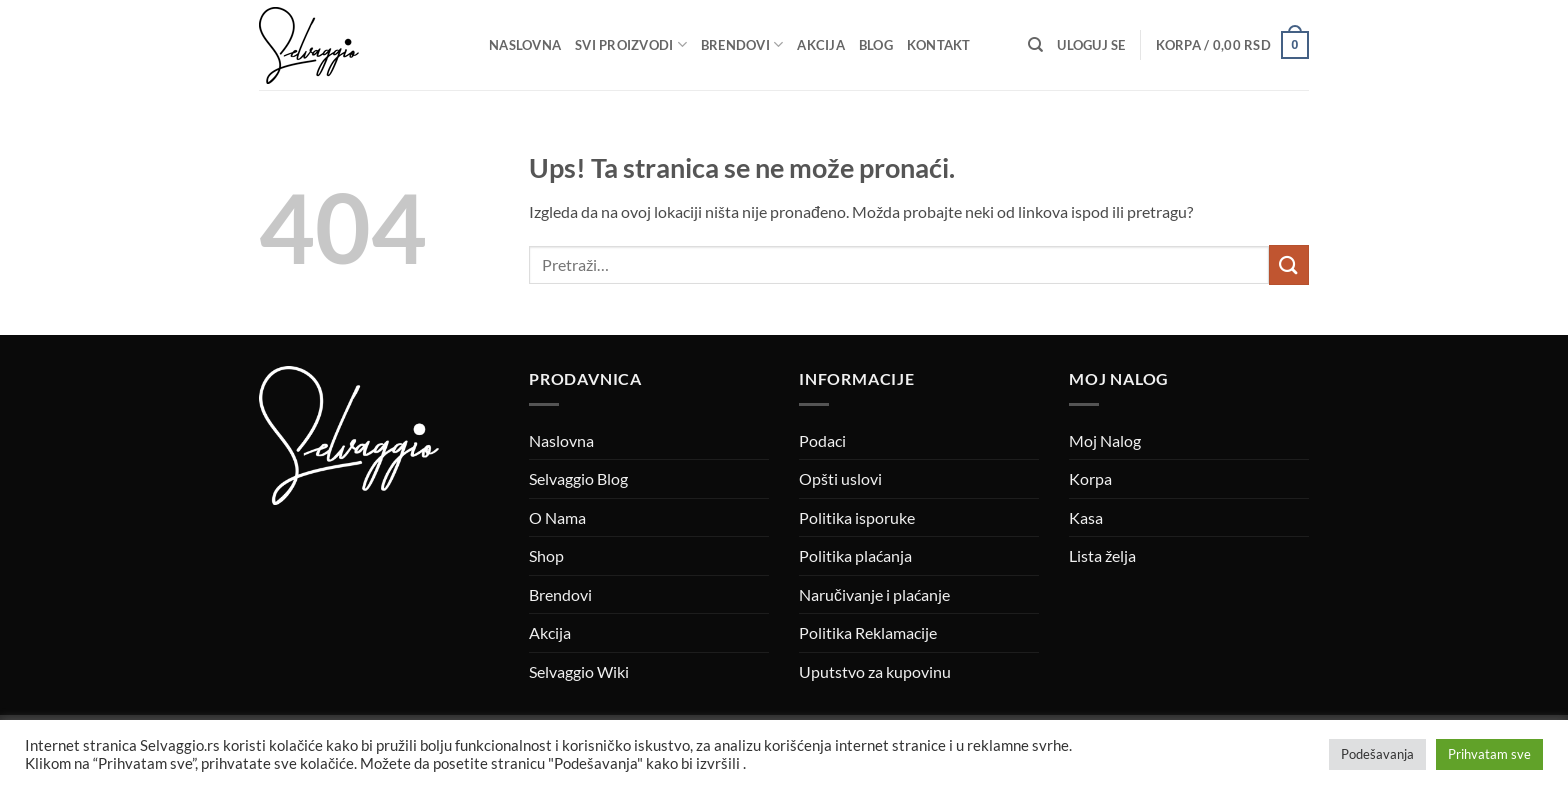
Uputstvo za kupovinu (875, 671)
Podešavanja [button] (1377, 754)
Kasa (1086, 517)
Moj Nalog (1105, 440)
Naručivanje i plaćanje (874, 594)
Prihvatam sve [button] (1489, 754)
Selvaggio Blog (578, 478)
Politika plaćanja (855, 555)
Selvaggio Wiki (579, 671)
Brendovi (742, 44)
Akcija (821, 45)
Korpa (1090, 478)
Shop (546, 555)
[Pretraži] (1035, 45)
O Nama (557, 517)
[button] (1091, 45)
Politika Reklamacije (868, 632)
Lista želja (1102, 555)
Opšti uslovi (840, 478)
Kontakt (939, 45)
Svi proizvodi (631, 44)
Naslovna (525, 45)
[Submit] (1289, 264)
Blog (876, 45)
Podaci (822, 440)
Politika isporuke (857, 517)
